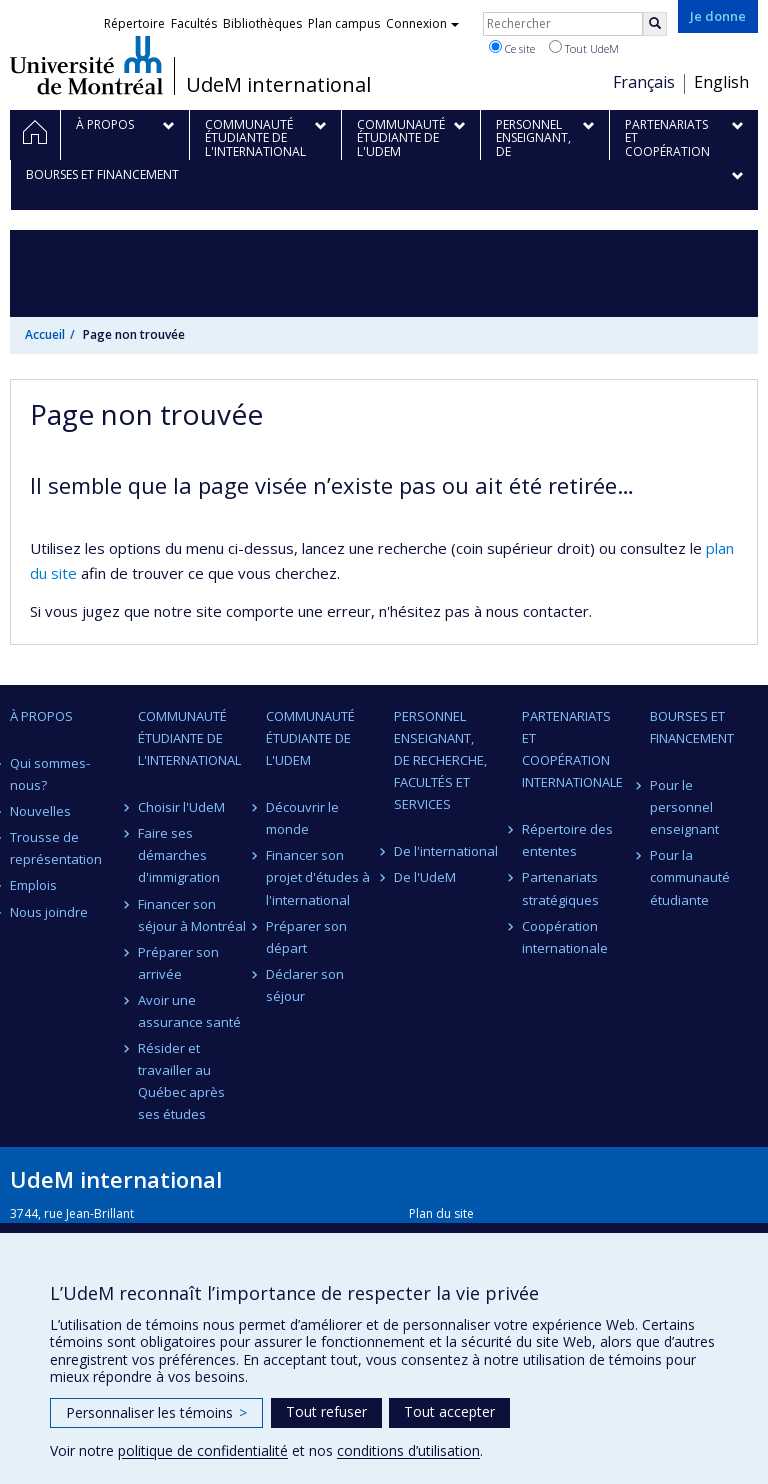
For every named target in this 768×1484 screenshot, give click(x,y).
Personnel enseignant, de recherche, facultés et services (440, 760)
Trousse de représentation (56, 848)
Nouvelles (40, 811)
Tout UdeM (584, 48)
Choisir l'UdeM (181, 807)
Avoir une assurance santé (189, 1011)
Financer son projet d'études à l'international (318, 877)
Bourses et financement (692, 727)
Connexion (422, 23)
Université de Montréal (86, 65)
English (721, 82)
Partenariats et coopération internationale (572, 749)
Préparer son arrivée (178, 963)
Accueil (45, 334)
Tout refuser (326, 1411)
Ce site (512, 48)
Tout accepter (449, 1411)
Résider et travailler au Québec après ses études (181, 1081)
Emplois (33, 885)
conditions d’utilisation (408, 1450)
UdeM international (278, 85)
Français (644, 82)
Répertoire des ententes (567, 840)
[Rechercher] (655, 24)
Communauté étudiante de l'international (189, 738)
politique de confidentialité (203, 1450)
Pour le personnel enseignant (684, 807)
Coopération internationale (565, 937)
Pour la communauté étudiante (690, 877)
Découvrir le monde (302, 818)
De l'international (446, 851)
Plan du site (441, 1213)
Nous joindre (49, 912)
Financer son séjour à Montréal (192, 915)
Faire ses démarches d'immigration (179, 855)
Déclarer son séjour (305, 985)
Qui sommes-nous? (50, 774)
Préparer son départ (306, 937)
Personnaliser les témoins (156, 1412)
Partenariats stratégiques (560, 888)
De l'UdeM (425, 877)
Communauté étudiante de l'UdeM (310, 738)
